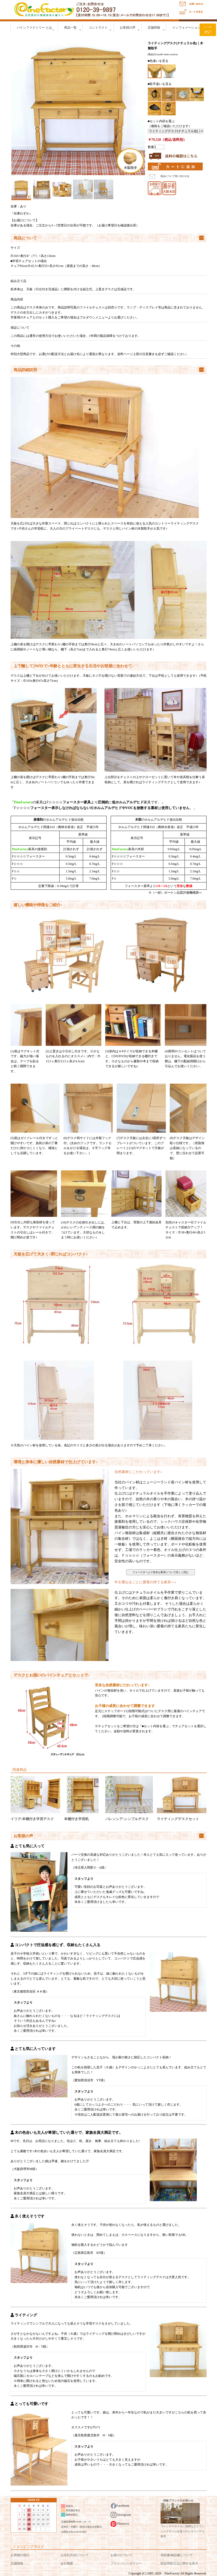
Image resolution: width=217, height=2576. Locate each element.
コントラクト (100, 29)
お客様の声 (130, 29)
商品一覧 (72, 29)
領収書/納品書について (177, 2555)
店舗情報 (156, 29)
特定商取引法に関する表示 (179, 2563)
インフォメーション (187, 29)
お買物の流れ (20, 2555)
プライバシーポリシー (126, 2563)
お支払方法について (75, 2555)
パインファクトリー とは (35, 29)
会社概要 (67, 2563)
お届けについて (122, 2555)
